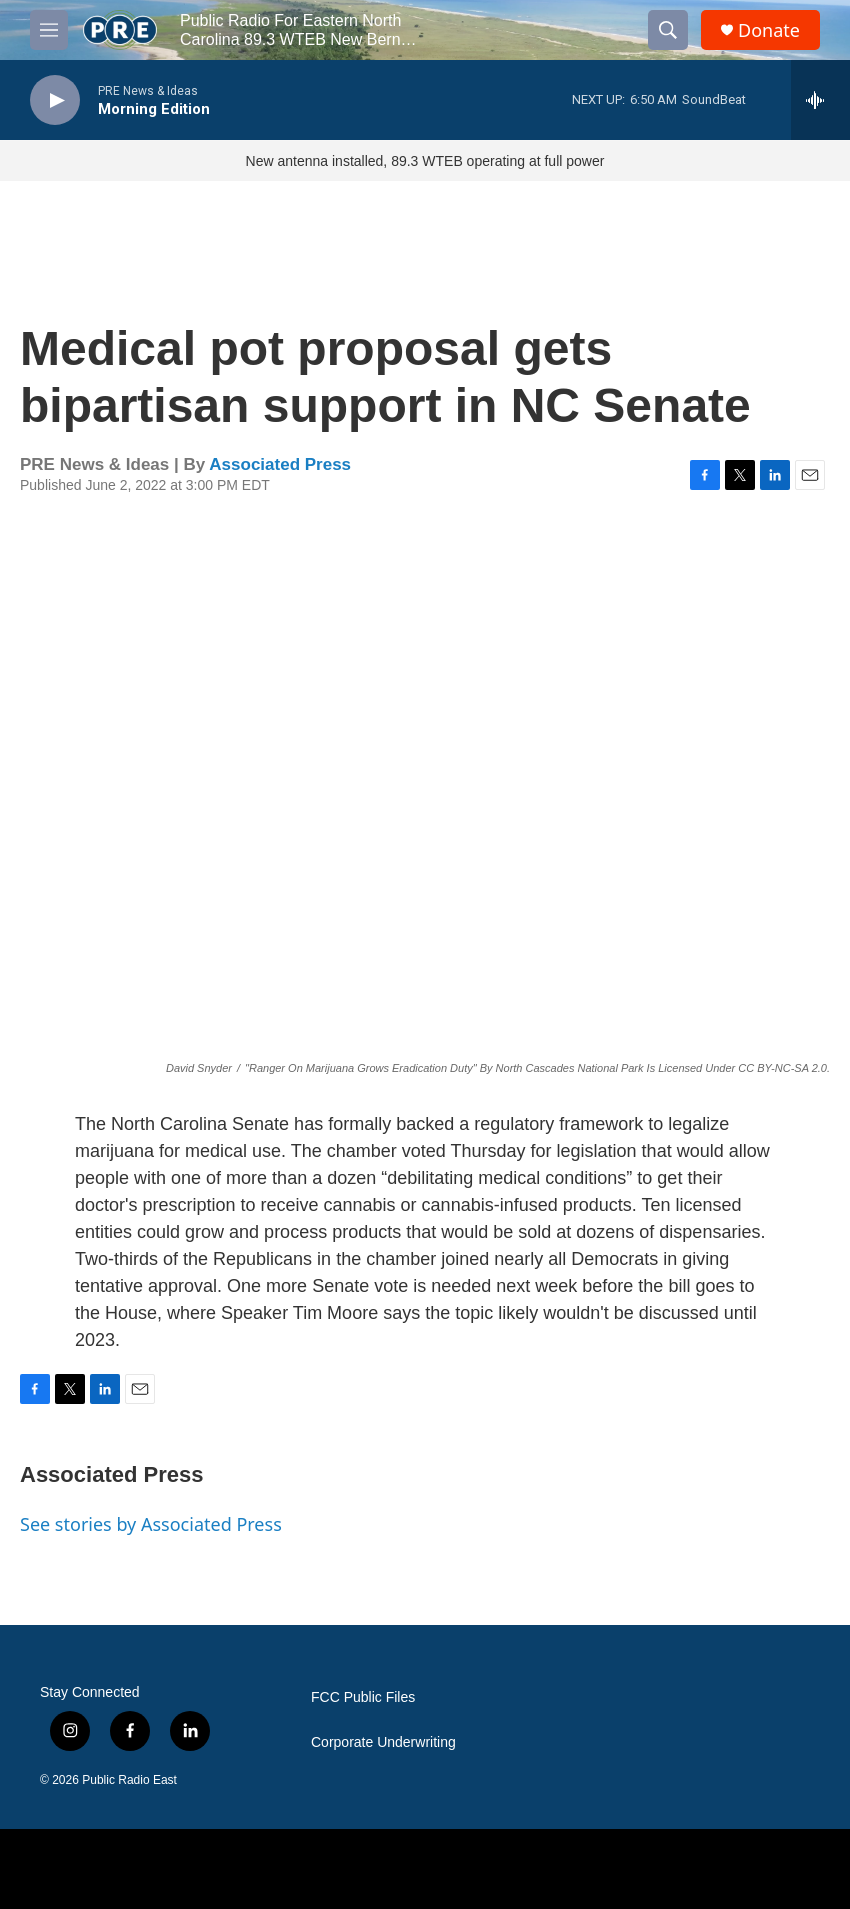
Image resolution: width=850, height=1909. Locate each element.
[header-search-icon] (668, 30)
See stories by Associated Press (151, 1524)
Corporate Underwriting (383, 1742)
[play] (55, 100)
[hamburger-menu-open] (49, 30)
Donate (769, 30)
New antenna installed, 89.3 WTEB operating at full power (425, 161)
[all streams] (820, 100)
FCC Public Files (363, 1697)
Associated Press (280, 464)
